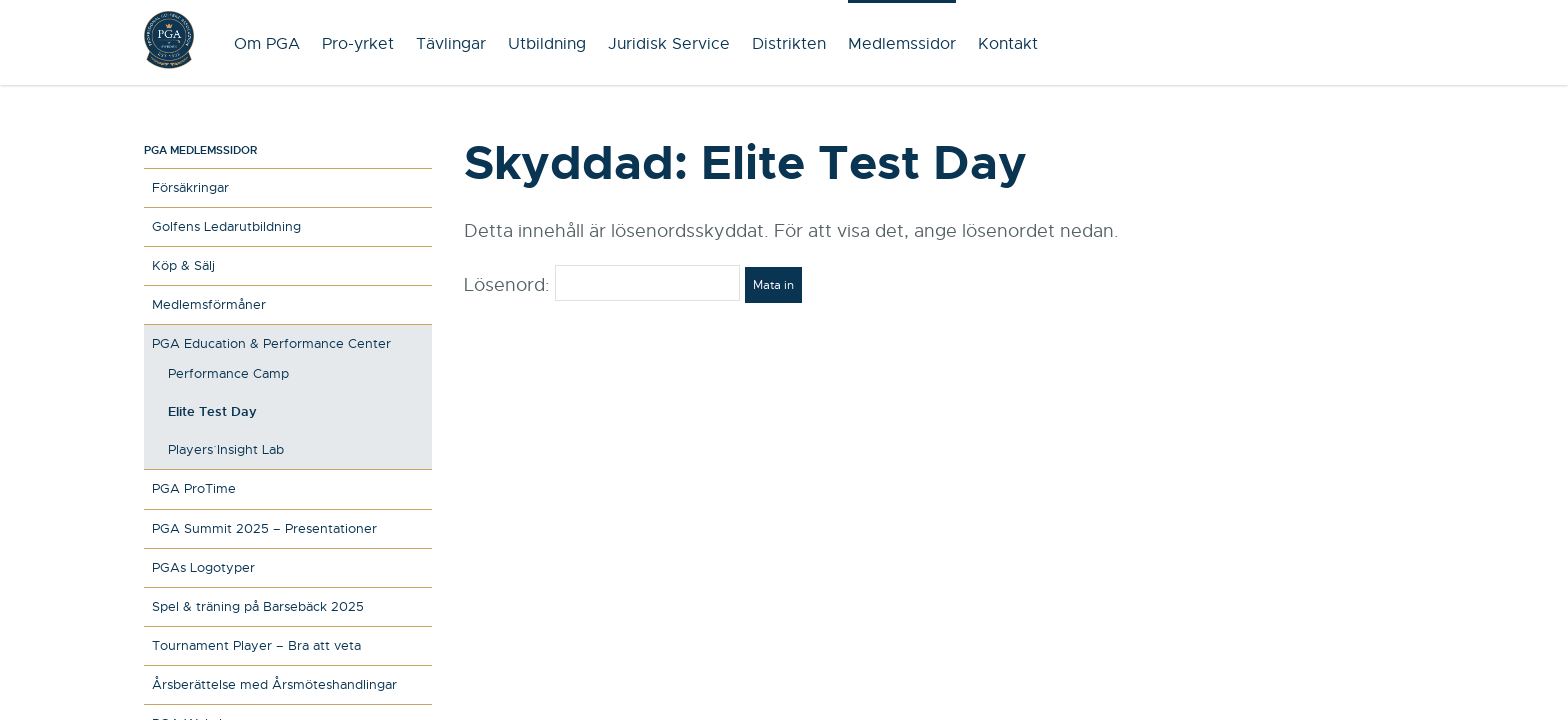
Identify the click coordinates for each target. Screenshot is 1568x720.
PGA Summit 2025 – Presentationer (264, 528)
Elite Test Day (212, 411)
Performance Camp (228, 373)
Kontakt (1008, 44)
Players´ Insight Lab (226, 449)
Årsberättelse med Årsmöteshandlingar (274, 684)
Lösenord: (602, 285)
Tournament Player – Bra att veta (256, 645)
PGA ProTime (194, 488)
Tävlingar (451, 44)
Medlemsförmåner (209, 304)
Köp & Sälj (183, 265)
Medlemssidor (902, 44)
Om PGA (267, 44)
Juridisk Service (669, 44)
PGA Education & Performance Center (271, 343)
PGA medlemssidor (200, 150)
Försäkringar (190, 187)
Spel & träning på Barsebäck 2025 (258, 606)
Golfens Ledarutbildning (226, 226)
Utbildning (547, 44)
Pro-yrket (358, 44)
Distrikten (789, 44)
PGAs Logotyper (203, 567)
